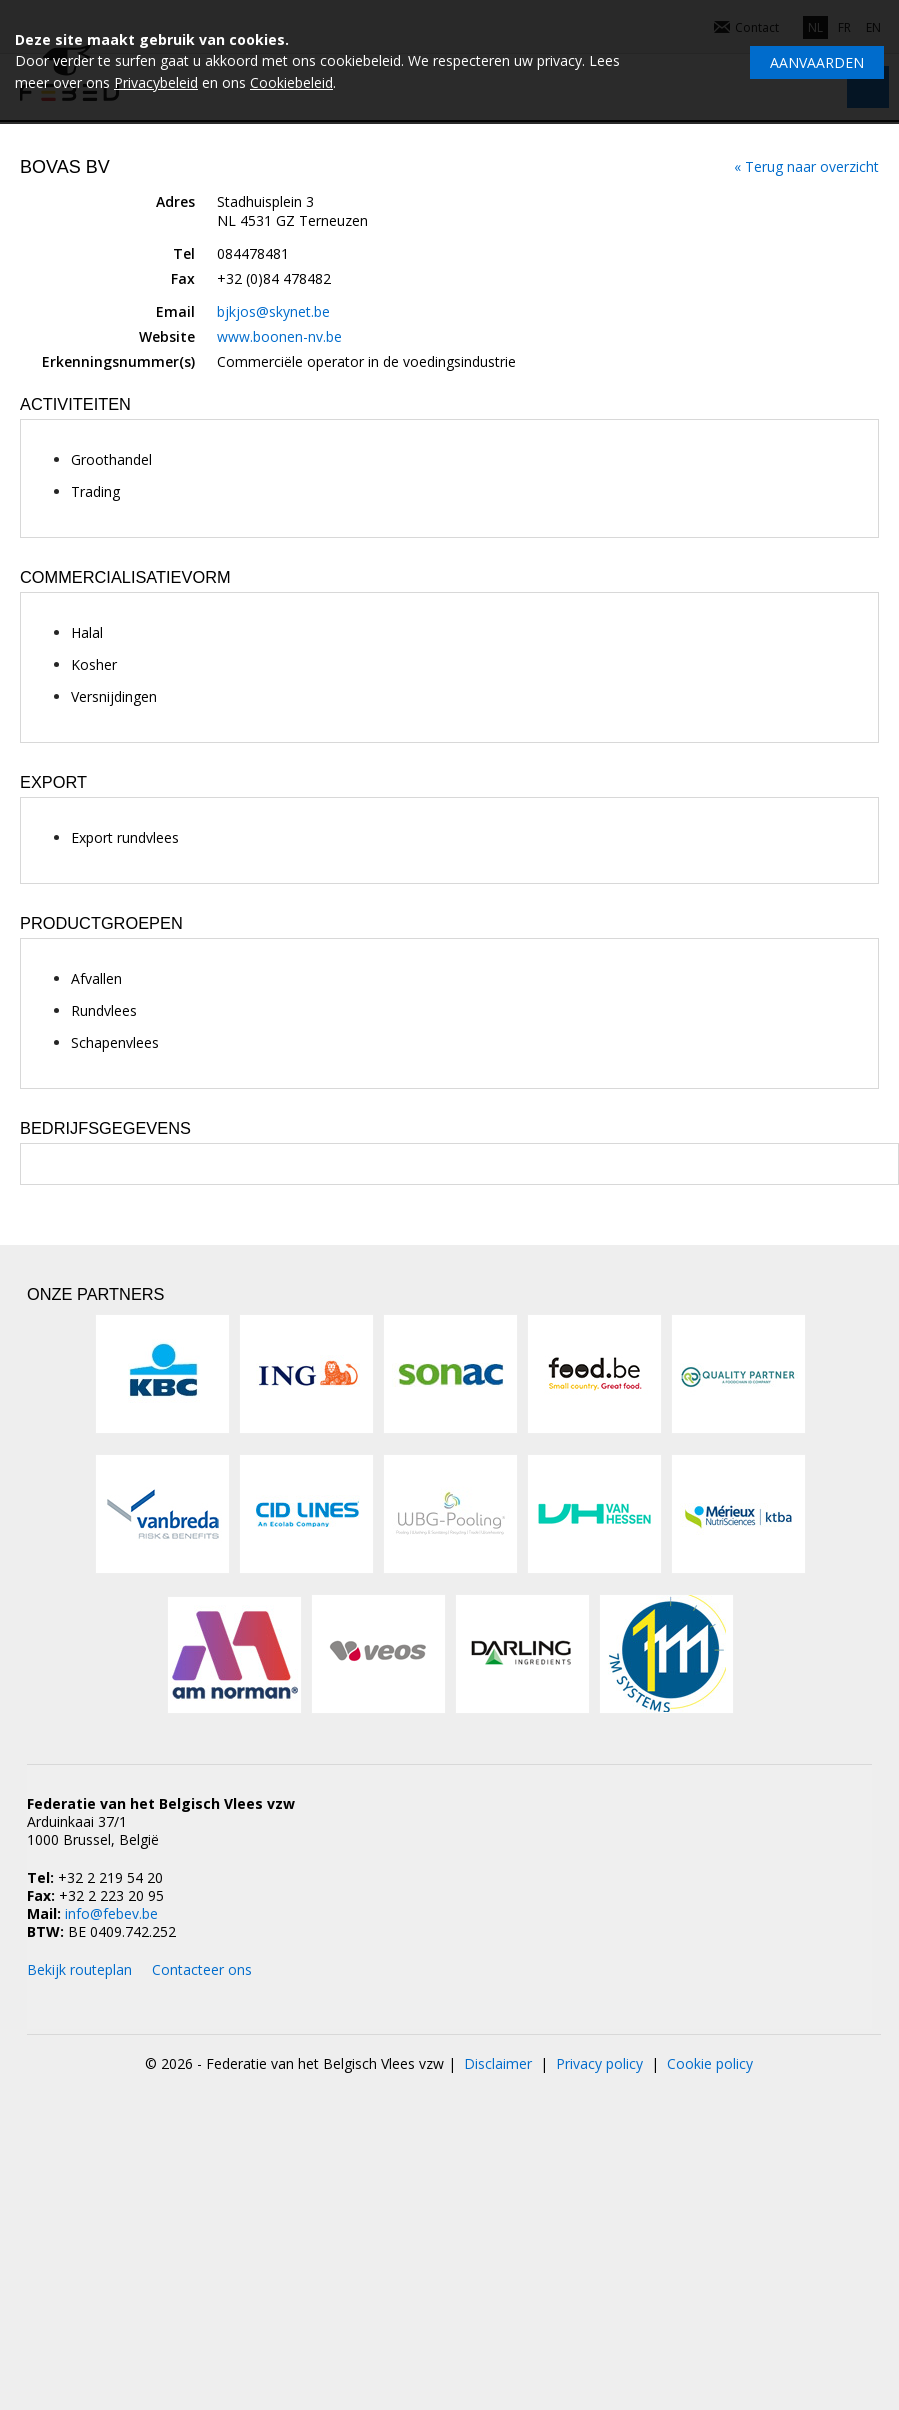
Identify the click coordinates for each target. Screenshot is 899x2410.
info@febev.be (111, 1913)
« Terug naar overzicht (806, 166)
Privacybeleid (156, 82)
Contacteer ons (202, 1969)
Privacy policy (599, 2063)
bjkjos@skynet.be (273, 311)
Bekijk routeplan (79, 1969)
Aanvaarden (817, 62)
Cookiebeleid (291, 82)
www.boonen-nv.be (279, 336)
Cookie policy (710, 2063)
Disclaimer (498, 2063)
